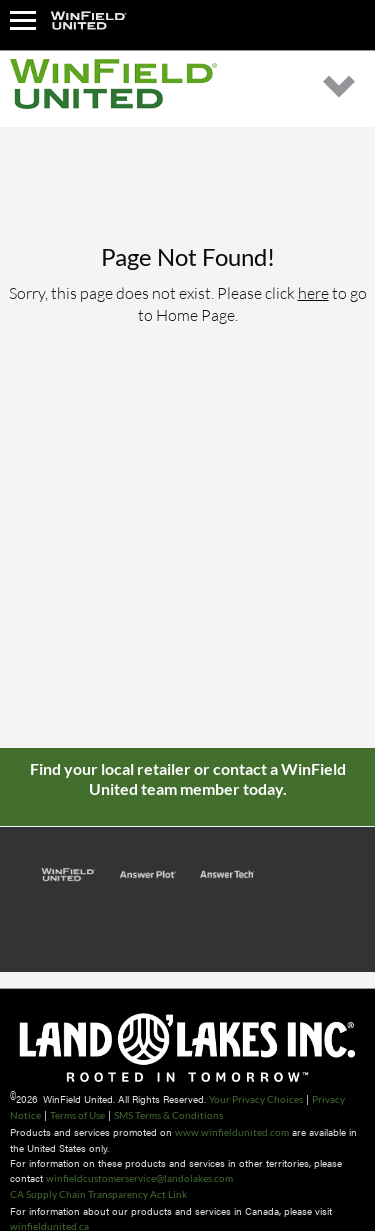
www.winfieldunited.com (232, 1132)
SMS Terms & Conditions (168, 1115)
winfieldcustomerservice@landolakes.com (139, 1178)
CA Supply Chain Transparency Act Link (98, 1194)
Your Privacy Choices (256, 1099)
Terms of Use (77, 1115)
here (313, 292)
